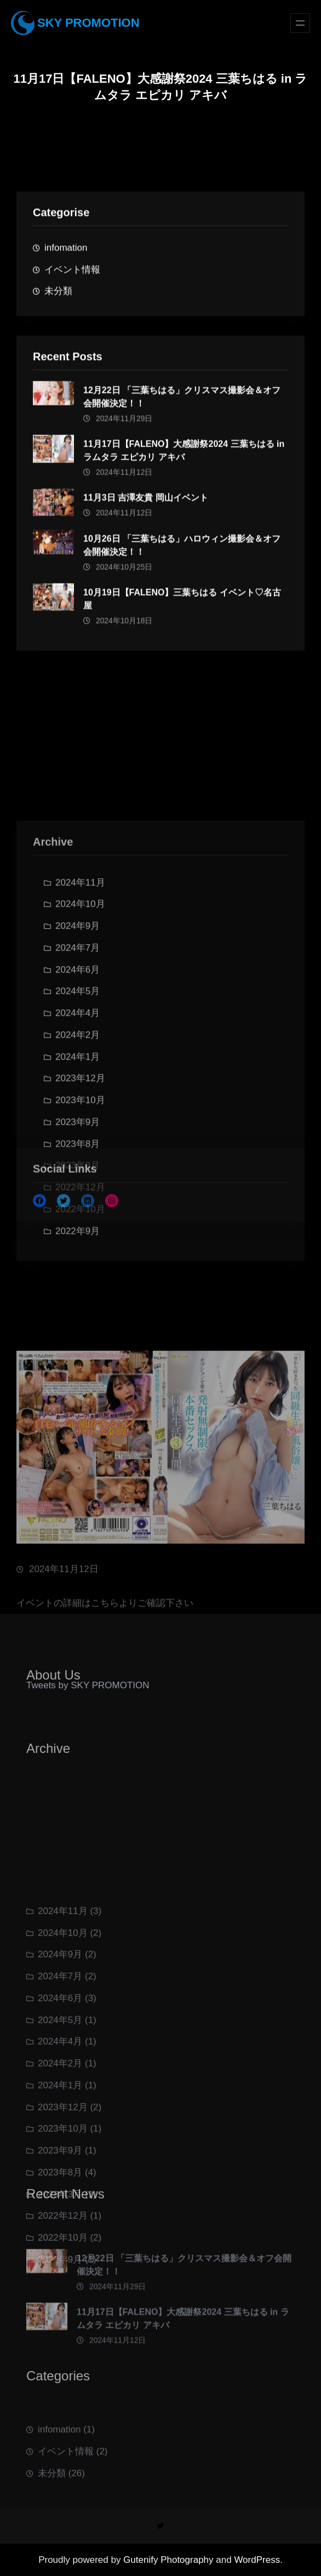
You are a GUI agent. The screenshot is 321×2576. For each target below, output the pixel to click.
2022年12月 (80, 1292)
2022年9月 (77, 1335)
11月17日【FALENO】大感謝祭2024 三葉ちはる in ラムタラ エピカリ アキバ (183, 461)
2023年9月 (60, 2238)
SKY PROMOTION (88, 23)
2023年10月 (63, 2216)
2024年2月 (77, 1139)
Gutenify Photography (169, 2560)
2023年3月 (77, 1270)
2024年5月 (77, 1095)
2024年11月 (80, 986)
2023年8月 (77, 1248)
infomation (65, 252)
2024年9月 (77, 1030)
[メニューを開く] (300, 23)
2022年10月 (80, 1313)
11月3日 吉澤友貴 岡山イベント (145, 507)
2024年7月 (77, 1052)
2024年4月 (77, 1117)
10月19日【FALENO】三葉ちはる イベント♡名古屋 (182, 609)
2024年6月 (77, 1074)
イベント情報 (72, 274)
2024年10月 (80, 1008)
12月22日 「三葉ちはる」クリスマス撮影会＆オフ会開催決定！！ (181, 407)
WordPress (257, 2560)
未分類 (58, 295)
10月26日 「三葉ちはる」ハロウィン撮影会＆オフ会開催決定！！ (181, 556)
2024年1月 (77, 1161)
